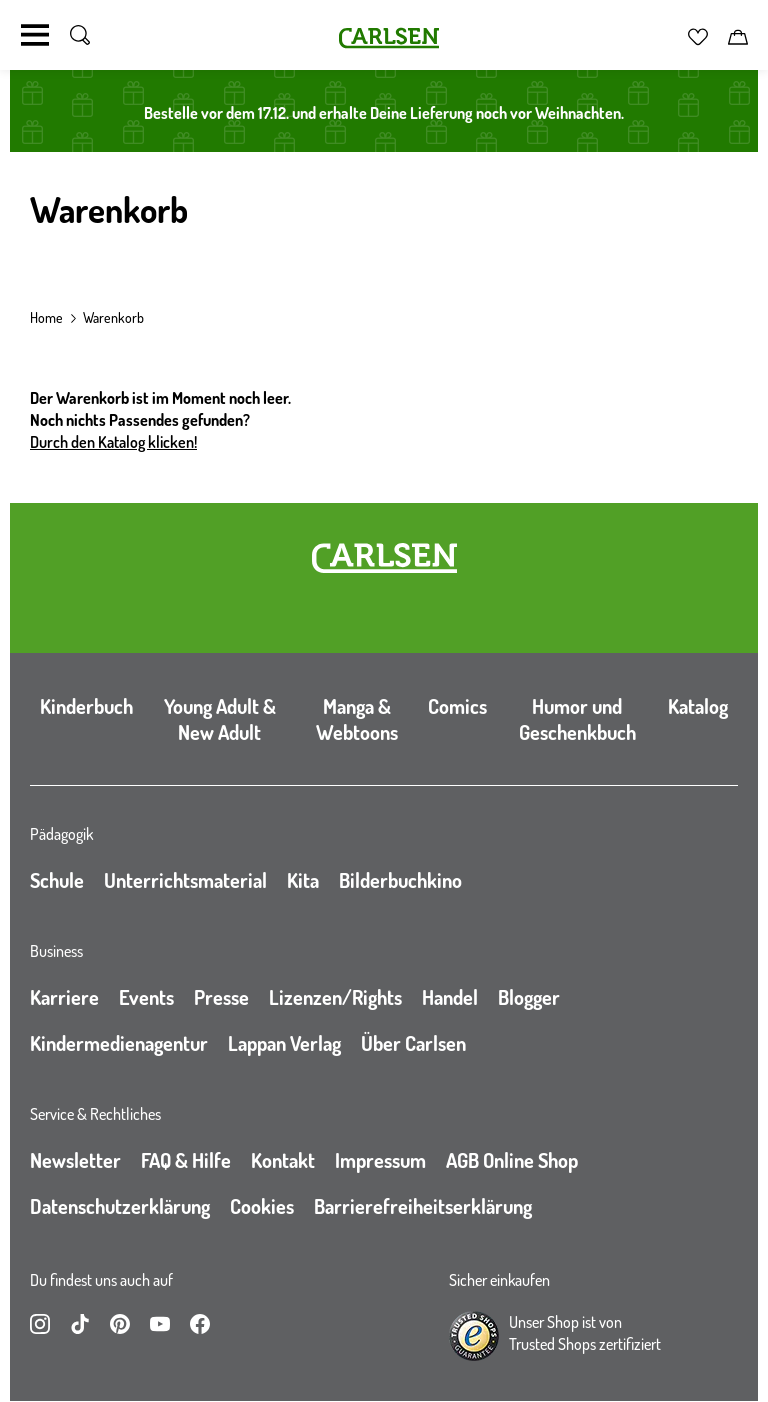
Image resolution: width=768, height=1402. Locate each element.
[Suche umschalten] (80, 35)
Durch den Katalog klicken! (113, 442)
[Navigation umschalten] (35, 35)
